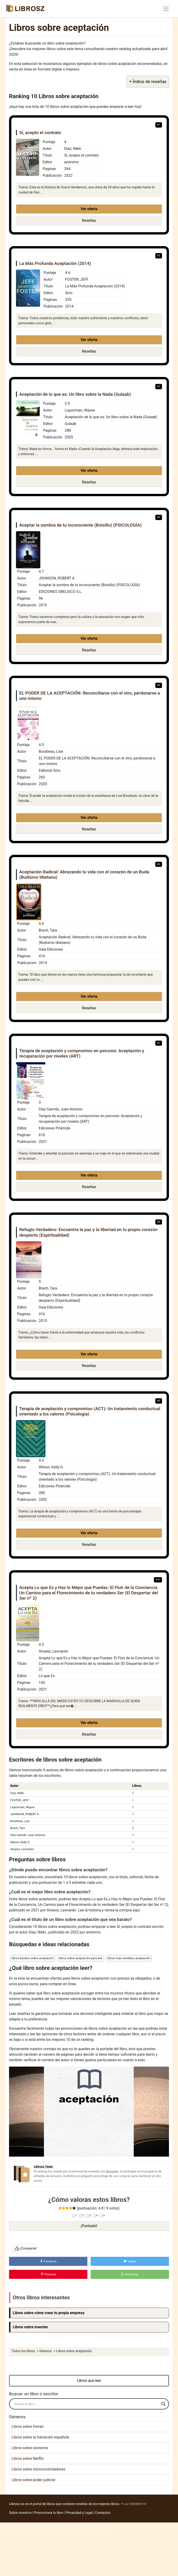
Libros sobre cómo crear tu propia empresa (48, 2313)
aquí (136, 1910)
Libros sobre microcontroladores (38, 2469)
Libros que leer (89, 2380)
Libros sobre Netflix (28, 2458)
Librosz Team (43, 2166)
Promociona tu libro (48, 2513)
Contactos (102, 2513)
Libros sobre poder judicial (33, 2480)
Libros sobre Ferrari (28, 2426)
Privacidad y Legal (79, 2513)
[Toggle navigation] (165, 8)
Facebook (48, 2261)
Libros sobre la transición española (40, 2437)
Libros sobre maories (30, 2327)
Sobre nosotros (20, 2513)
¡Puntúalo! (89, 2226)
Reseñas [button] (89, 220)
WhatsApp (130, 2274)
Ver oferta (89, 209)
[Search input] (87, 2404)
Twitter (130, 2261)
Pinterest (48, 2274)
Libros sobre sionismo (30, 2448)
